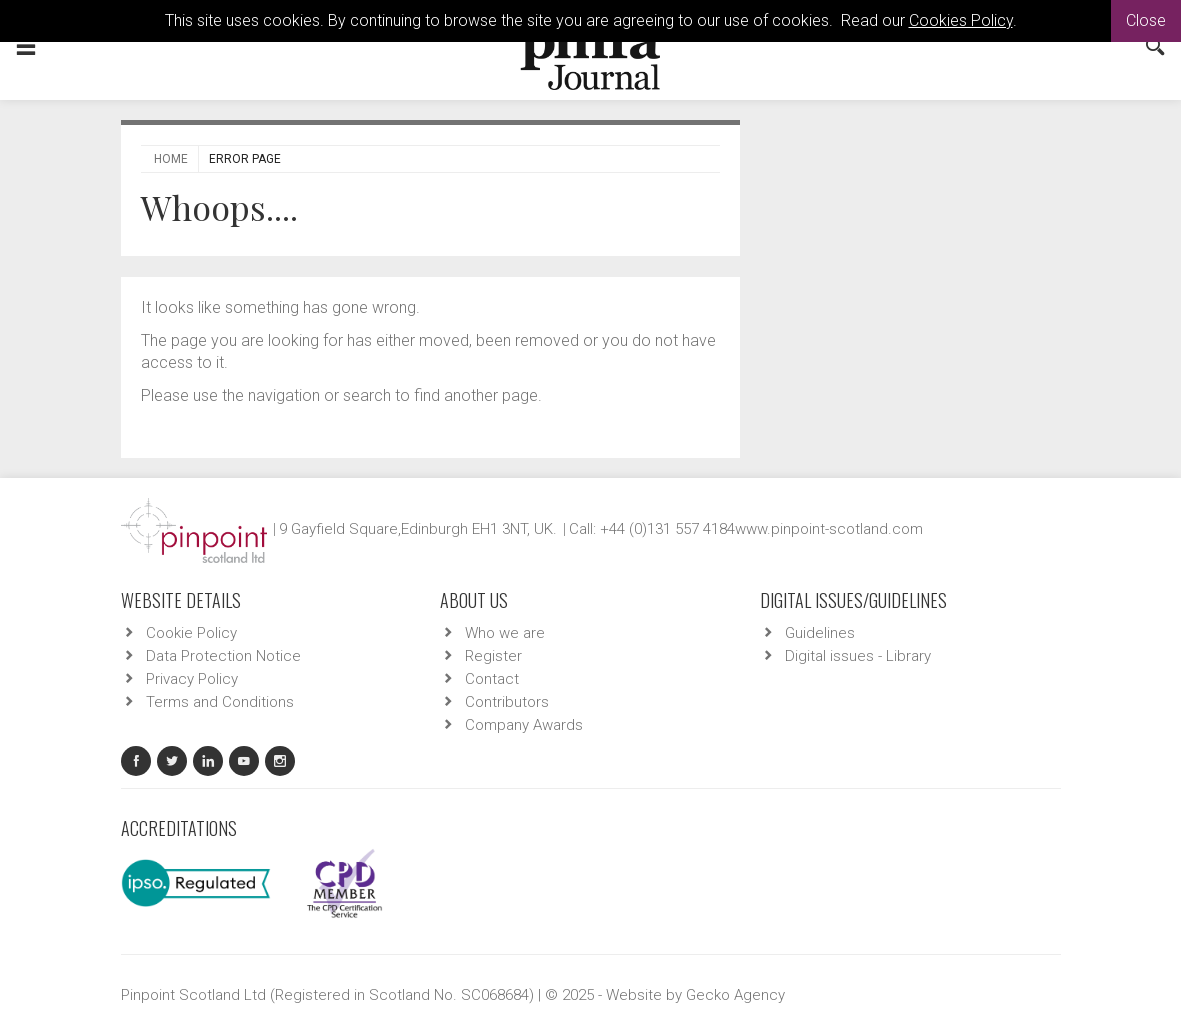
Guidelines (820, 633)
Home (171, 159)
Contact (492, 679)
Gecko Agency (735, 995)
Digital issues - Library (858, 656)
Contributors (507, 702)
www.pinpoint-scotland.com (829, 529)
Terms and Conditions (220, 702)
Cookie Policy (191, 633)
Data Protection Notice (223, 656)
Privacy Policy (192, 679)
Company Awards (524, 725)
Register (493, 656)
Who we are (505, 633)
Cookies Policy (961, 20)
